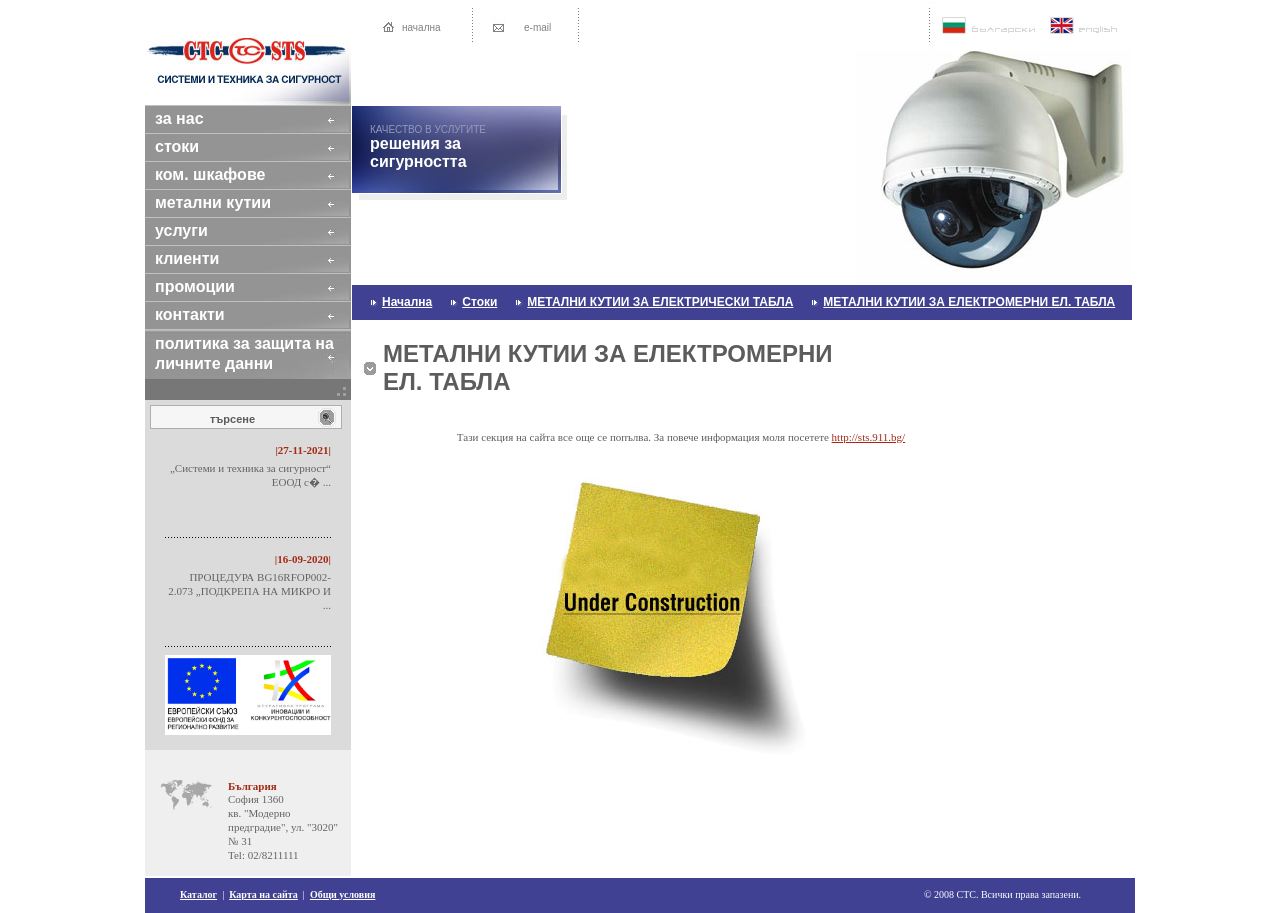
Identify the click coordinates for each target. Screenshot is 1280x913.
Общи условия (343, 894)
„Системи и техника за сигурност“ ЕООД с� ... (250, 475)
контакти (207, 314)
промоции (212, 286)
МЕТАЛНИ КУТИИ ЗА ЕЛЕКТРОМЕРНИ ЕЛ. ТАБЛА (969, 302)
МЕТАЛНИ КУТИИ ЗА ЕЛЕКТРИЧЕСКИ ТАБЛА (660, 302)
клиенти (205, 258)
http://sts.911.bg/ (869, 437)
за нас (197, 118)
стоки (195, 146)
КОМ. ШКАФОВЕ (228, 174)
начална (421, 27)
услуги (199, 230)
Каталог (198, 894)
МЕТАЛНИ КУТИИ (231, 202)
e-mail (537, 27)
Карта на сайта (263, 894)
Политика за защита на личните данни (244, 353)
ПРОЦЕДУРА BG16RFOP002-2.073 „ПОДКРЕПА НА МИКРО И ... (249, 591)
